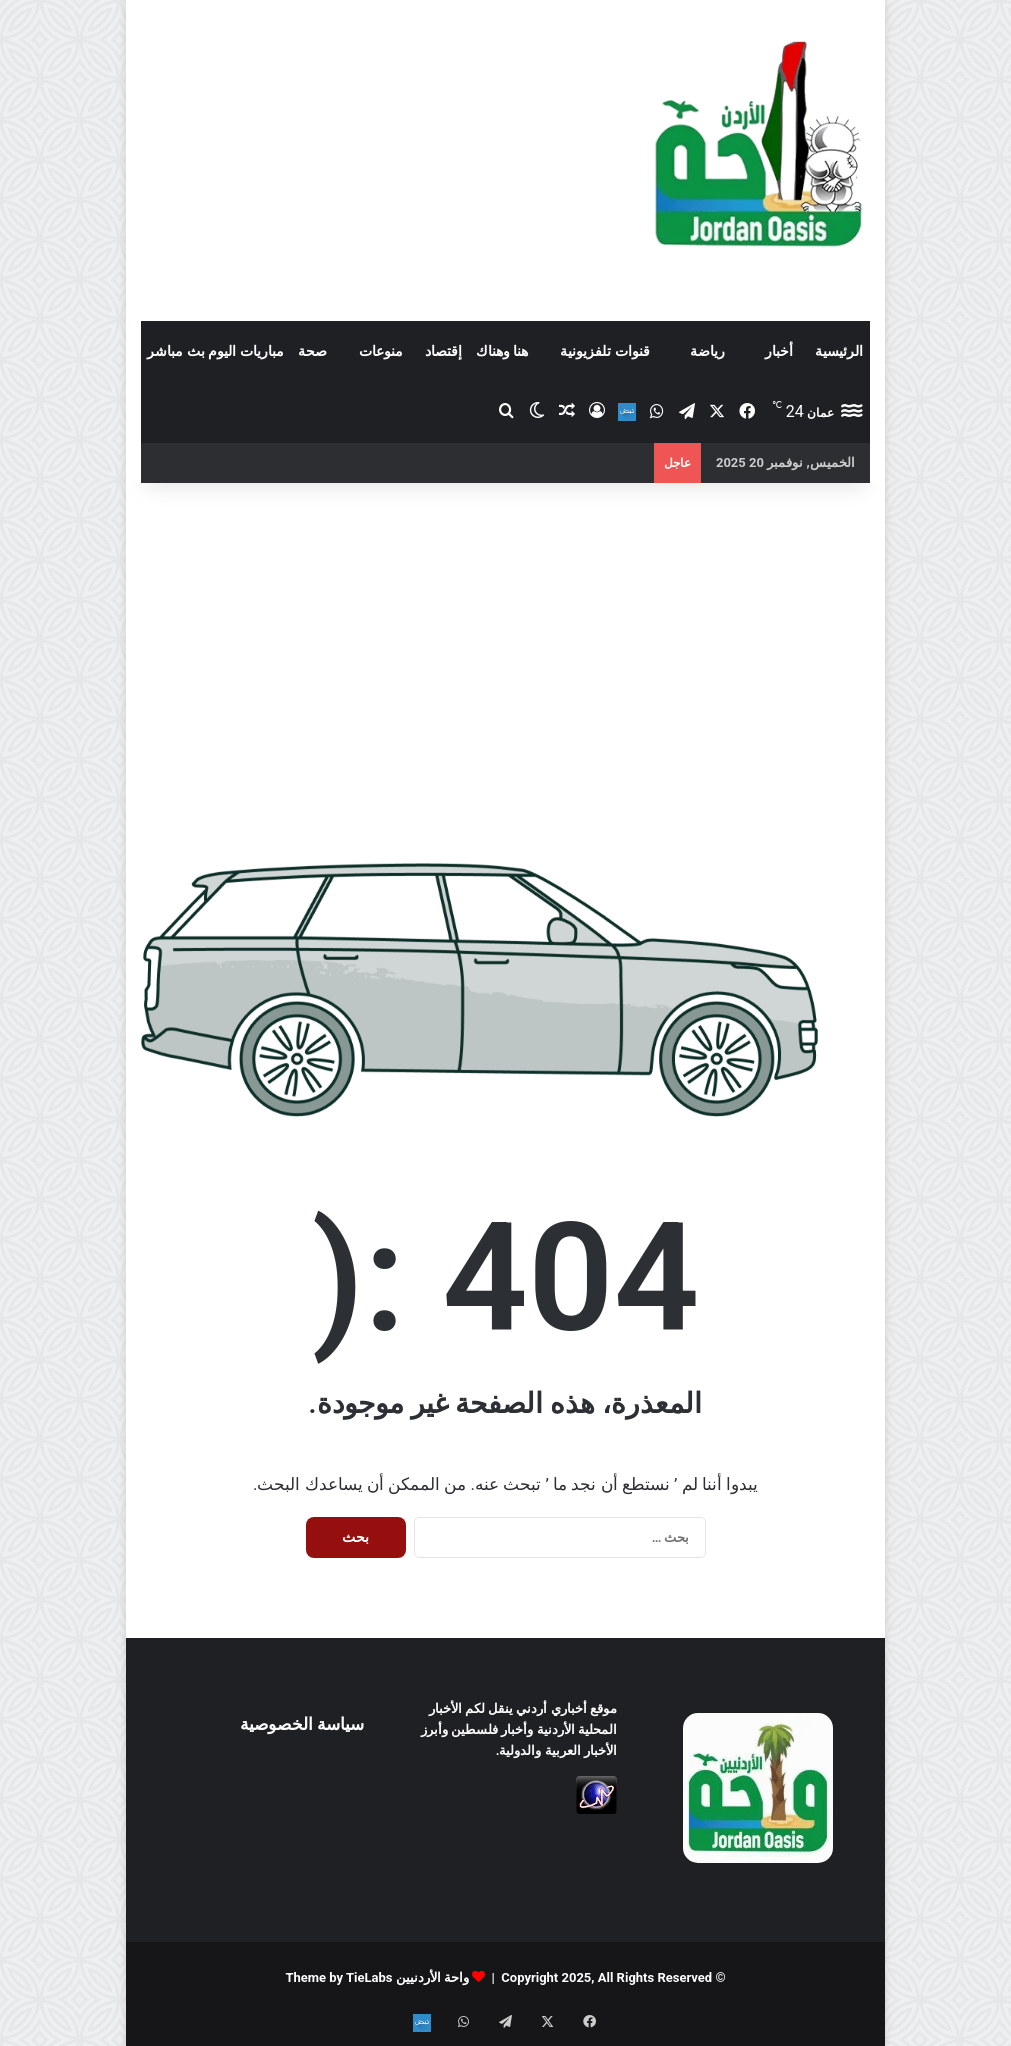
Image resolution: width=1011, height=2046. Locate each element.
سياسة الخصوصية (302, 1724)
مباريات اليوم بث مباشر (215, 351)
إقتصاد (443, 351)
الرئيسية (839, 351)
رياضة (707, 351)
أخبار (779, 351)
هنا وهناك (502, 351)
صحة (312, 351)
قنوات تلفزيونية (604, 351)
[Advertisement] (379, 160)
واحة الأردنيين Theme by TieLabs (377, 1977)
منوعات (381, 351)
